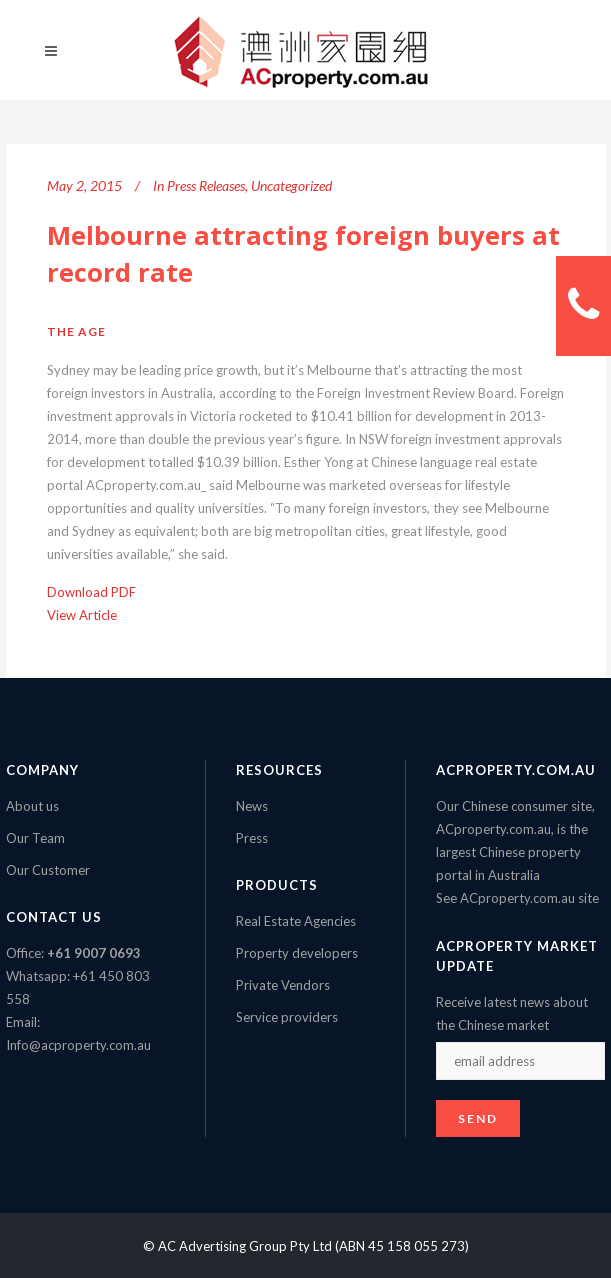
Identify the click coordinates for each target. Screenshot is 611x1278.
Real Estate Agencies (296, 921)
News (252, 806)
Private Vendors (283, 985)
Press (252, 838)
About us (32, 806)
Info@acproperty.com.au (78, 1045)
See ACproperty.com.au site (517, 898)
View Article (82, 615)
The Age (76, 331)
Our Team (35, 838)
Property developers (297, 953)
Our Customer (48, 870)
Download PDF (91, 592)
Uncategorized (291, 185)
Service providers (287, 1017)
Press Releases (206, 185)
